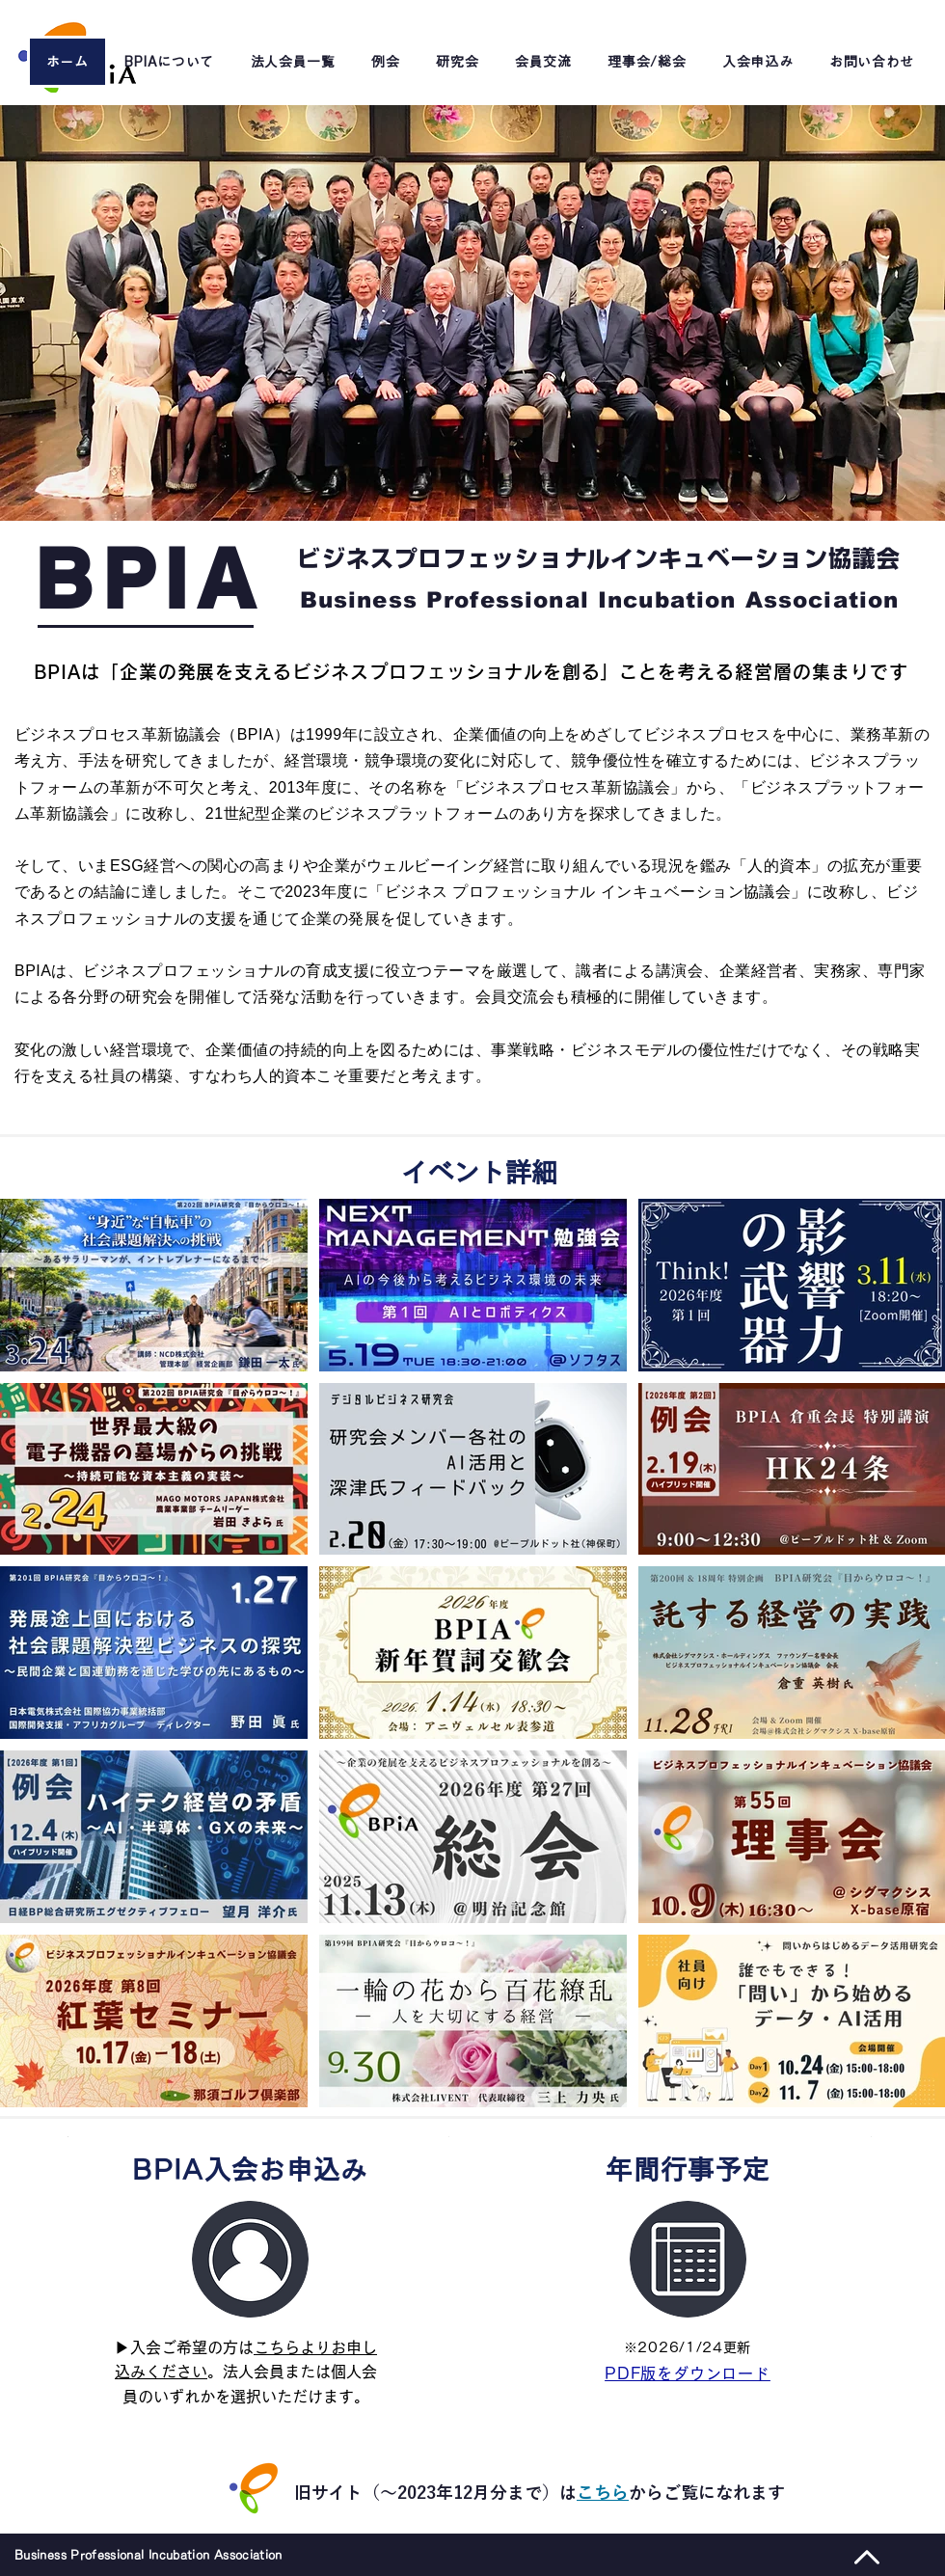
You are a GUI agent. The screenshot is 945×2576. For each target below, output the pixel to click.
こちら (603, 2492)
